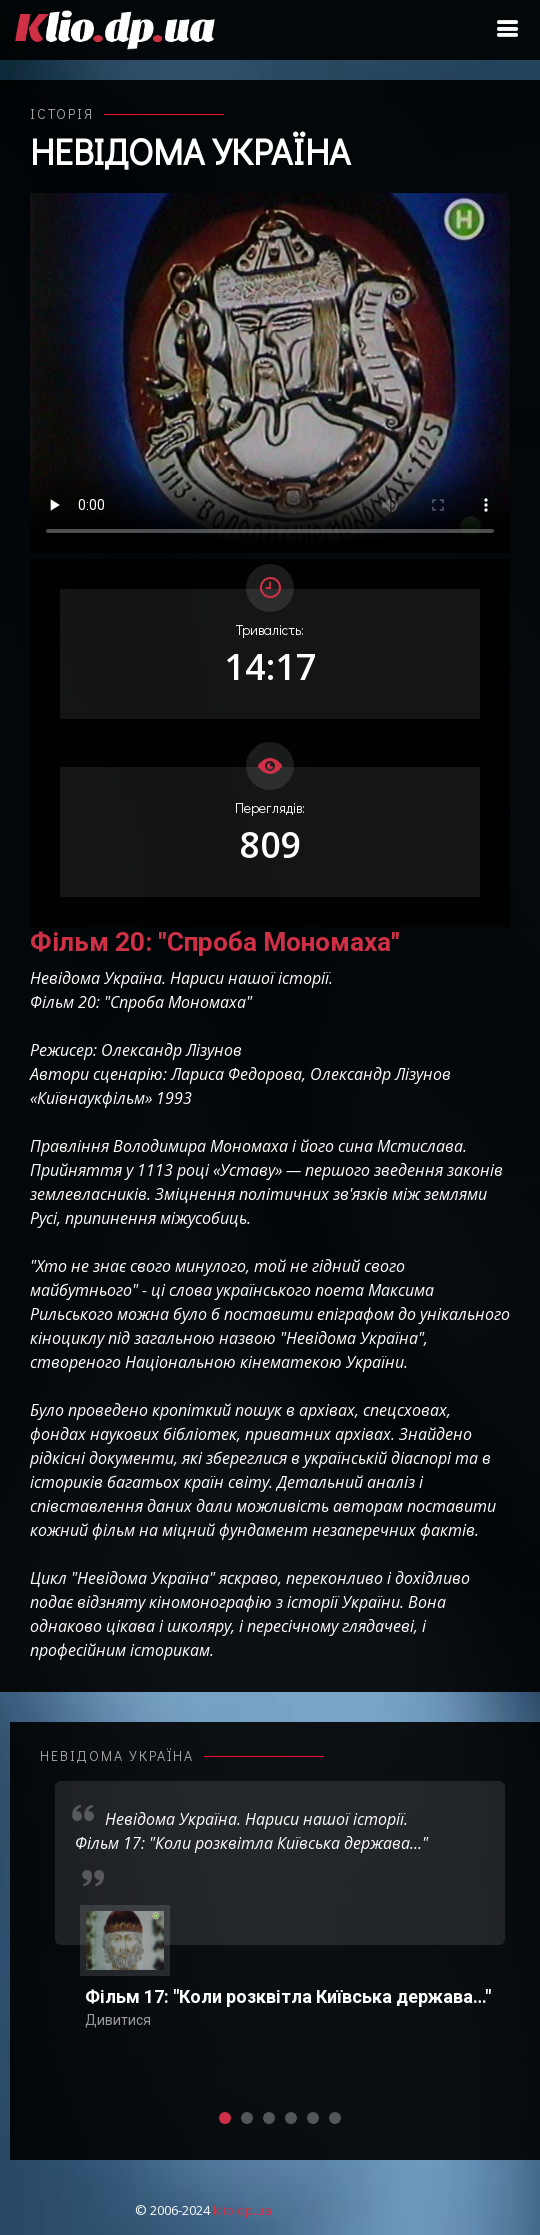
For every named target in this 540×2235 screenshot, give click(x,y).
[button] (225, 2118)
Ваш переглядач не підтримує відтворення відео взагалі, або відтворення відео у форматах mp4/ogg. (270, 373)
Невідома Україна (190, 151)
